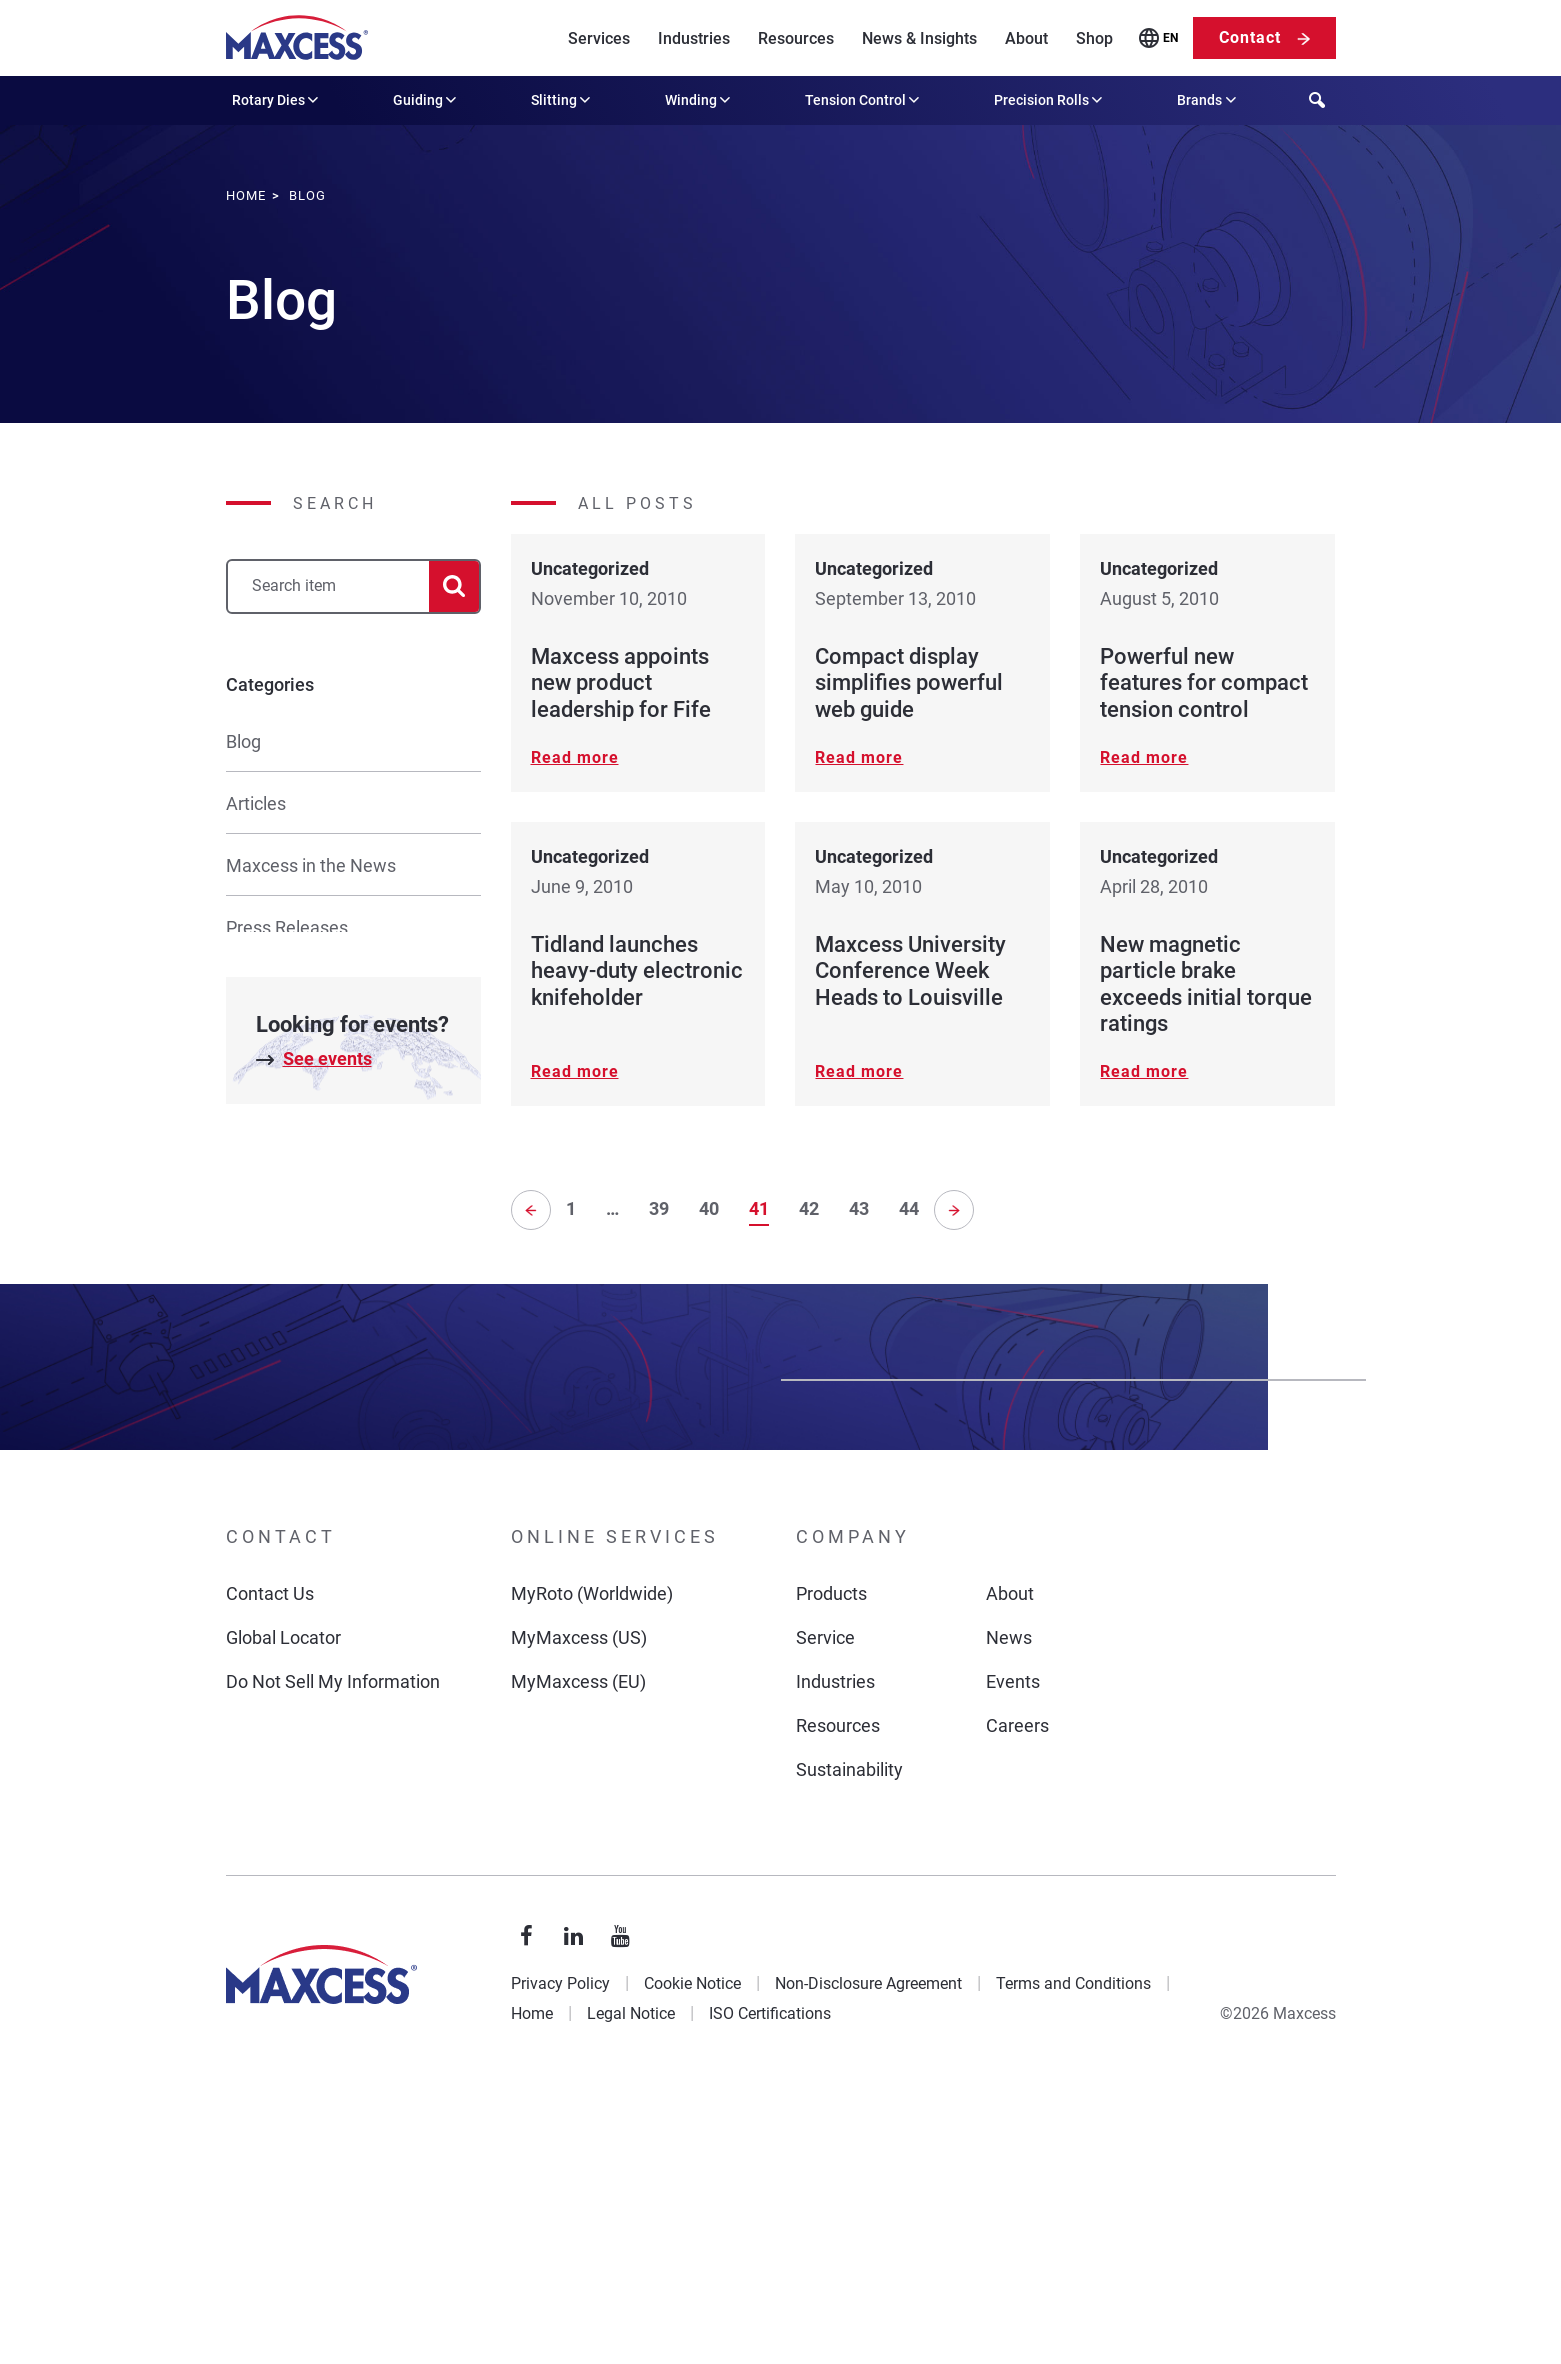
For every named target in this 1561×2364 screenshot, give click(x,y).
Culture (255, 1175)
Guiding (426, 100)
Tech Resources (289, 1051)
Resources (796, 38)
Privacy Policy (560, 2259)
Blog (243, 741)
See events (327, 1454)
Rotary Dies (277, 100)
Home (532, 2289)
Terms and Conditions (1073, 2259)
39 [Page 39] (659, 1206)
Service (825, 1913)
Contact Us (270, 1869)
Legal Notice (631, 2289)
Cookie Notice (692, 2259)
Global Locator (283, 1913)
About (1026, 38)
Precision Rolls (1050, 100)
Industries (694, 38)
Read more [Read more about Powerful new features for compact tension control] (1144, 757)
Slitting (562, 100)
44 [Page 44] (909, 1206)
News (1009, 1913)
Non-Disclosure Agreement (868, 2259)
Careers (1017, 2001)
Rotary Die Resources (311, 1237)
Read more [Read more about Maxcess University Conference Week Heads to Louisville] (859, 1071)
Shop (1094, 38)
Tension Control (864, 100)
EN (1170, 38)
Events (1013, 1957)
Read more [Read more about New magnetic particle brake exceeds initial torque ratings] (1144, 1071)
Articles (256, 803)
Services (599, 38)
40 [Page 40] (709, 1206)
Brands (1208, 100)
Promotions (272, 1113)
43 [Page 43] (859, 1206)
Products (831, 1869)
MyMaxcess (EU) (578, 1957)
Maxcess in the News (311, 865)
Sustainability (849, 2045)
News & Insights (919, 38)
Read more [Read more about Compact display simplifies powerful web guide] (859, 757)
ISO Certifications (770, 2289)
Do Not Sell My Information (333, 1957)
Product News (282, 989)
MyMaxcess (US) (579, 1913)
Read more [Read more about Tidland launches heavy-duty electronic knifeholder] (575, 1071)
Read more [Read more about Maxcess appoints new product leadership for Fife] (575, 757)
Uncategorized (284, 1299)
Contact (1250, 37)
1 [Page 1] (571, 1206)
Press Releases (287, 927)
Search (335, 503)
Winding (699, 100)
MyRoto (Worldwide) (592, 1869)
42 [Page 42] (809, 1206)
